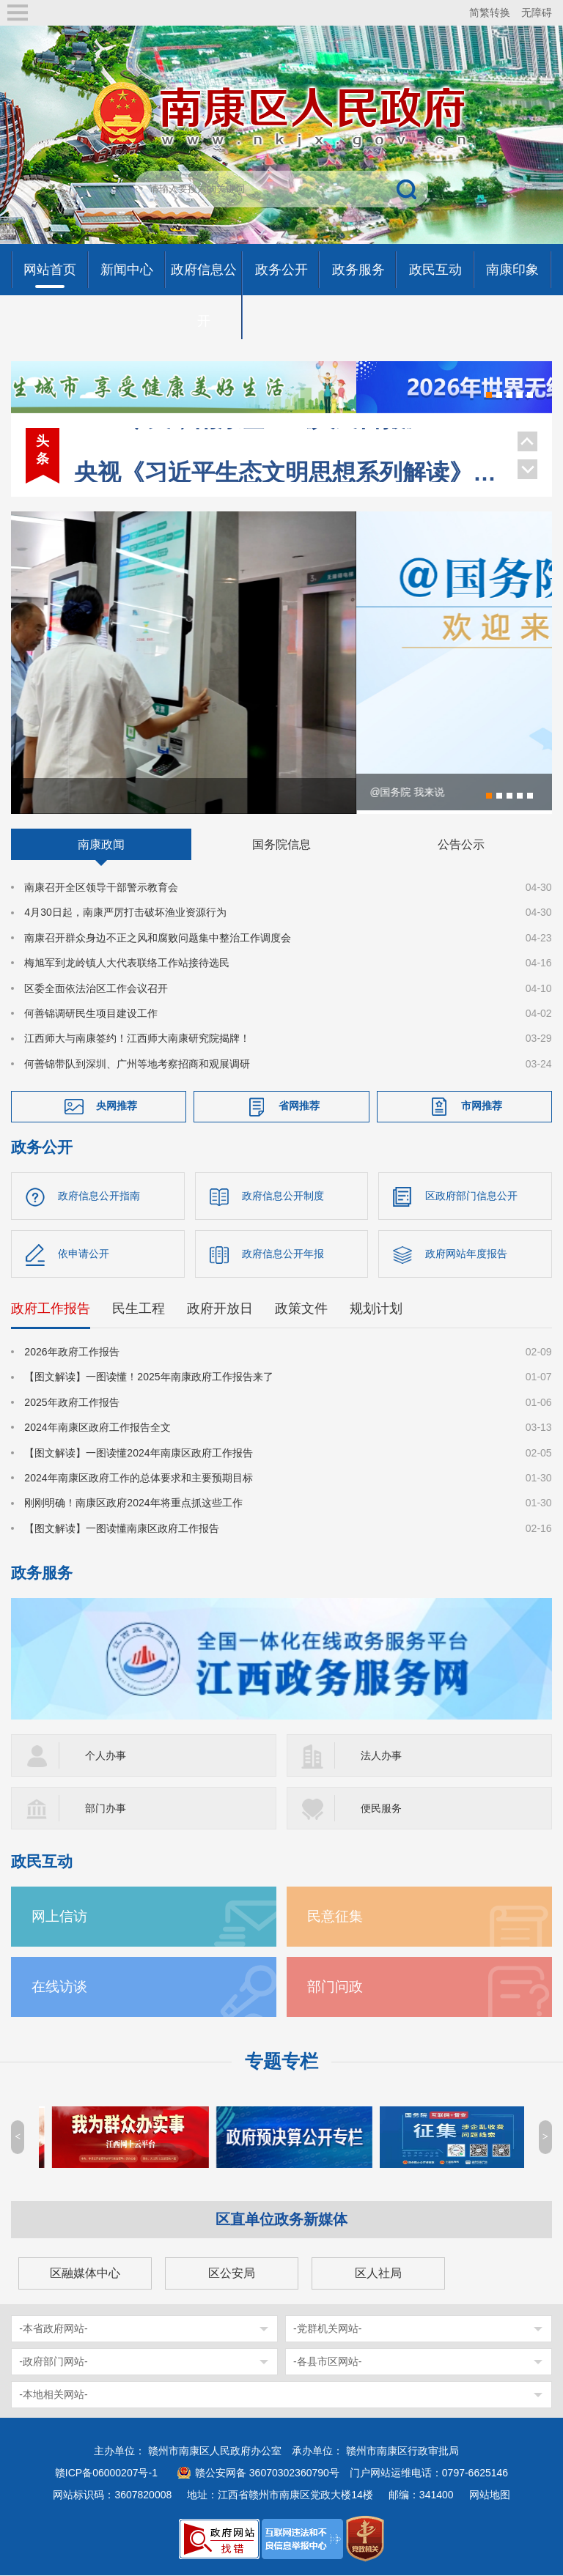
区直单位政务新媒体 (281, 2220)
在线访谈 (59, 1987)
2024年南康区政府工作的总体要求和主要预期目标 (138, 1478)
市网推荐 (481, 1107)
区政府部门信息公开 (471, 1196)
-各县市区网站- (327, 2362)
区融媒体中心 (85, 2274)
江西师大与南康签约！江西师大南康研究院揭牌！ (137, 1039)
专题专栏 (281, 2062)
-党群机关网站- (327, 2329)
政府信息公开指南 (99, 1196)
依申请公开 (83, 1254)
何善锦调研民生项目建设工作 (91, 1014)
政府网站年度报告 (466, 1254)
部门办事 (105, 1809)
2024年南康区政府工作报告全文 (97, 1429)
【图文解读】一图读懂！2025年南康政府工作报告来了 (148, 1378)
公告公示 (461, 844)
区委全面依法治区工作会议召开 (96, 989)
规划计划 (376, 1309)
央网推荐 (116, 1107)
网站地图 (489, 2495)
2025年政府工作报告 (71, 1403)
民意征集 (335, 1917)
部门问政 (335, 1987)
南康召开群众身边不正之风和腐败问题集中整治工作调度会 (157, 938)
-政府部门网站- (53, 2362)
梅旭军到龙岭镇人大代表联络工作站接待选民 (126, 963)
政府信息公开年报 (283, 1254)
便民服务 (381, 1809)
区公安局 (231, 2274)
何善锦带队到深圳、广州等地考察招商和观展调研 (137, 1064)
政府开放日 (220, 1309)
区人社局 (378, 2274)
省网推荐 (299, 1107)
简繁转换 (489, 12)
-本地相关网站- (53, 2395)
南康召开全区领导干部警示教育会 (101, 888)
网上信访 (59, 1917)
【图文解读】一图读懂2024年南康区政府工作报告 (138, 1453)
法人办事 (381, 1756)
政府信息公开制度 (283, 1196)
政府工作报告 (50, 1309)
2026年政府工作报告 (71, 1352)
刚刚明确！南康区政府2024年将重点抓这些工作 (133, 1504)
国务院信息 (281, 844)
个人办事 (105, 1756)
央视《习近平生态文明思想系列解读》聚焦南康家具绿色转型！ (288, 442)
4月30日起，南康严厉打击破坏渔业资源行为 (125, 913)
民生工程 (138, 1309)
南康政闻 (101, 844)
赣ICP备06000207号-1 (106, 2473)
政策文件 (301, 1309)
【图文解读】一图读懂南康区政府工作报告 (121, 1529)
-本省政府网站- (53, 2329)
